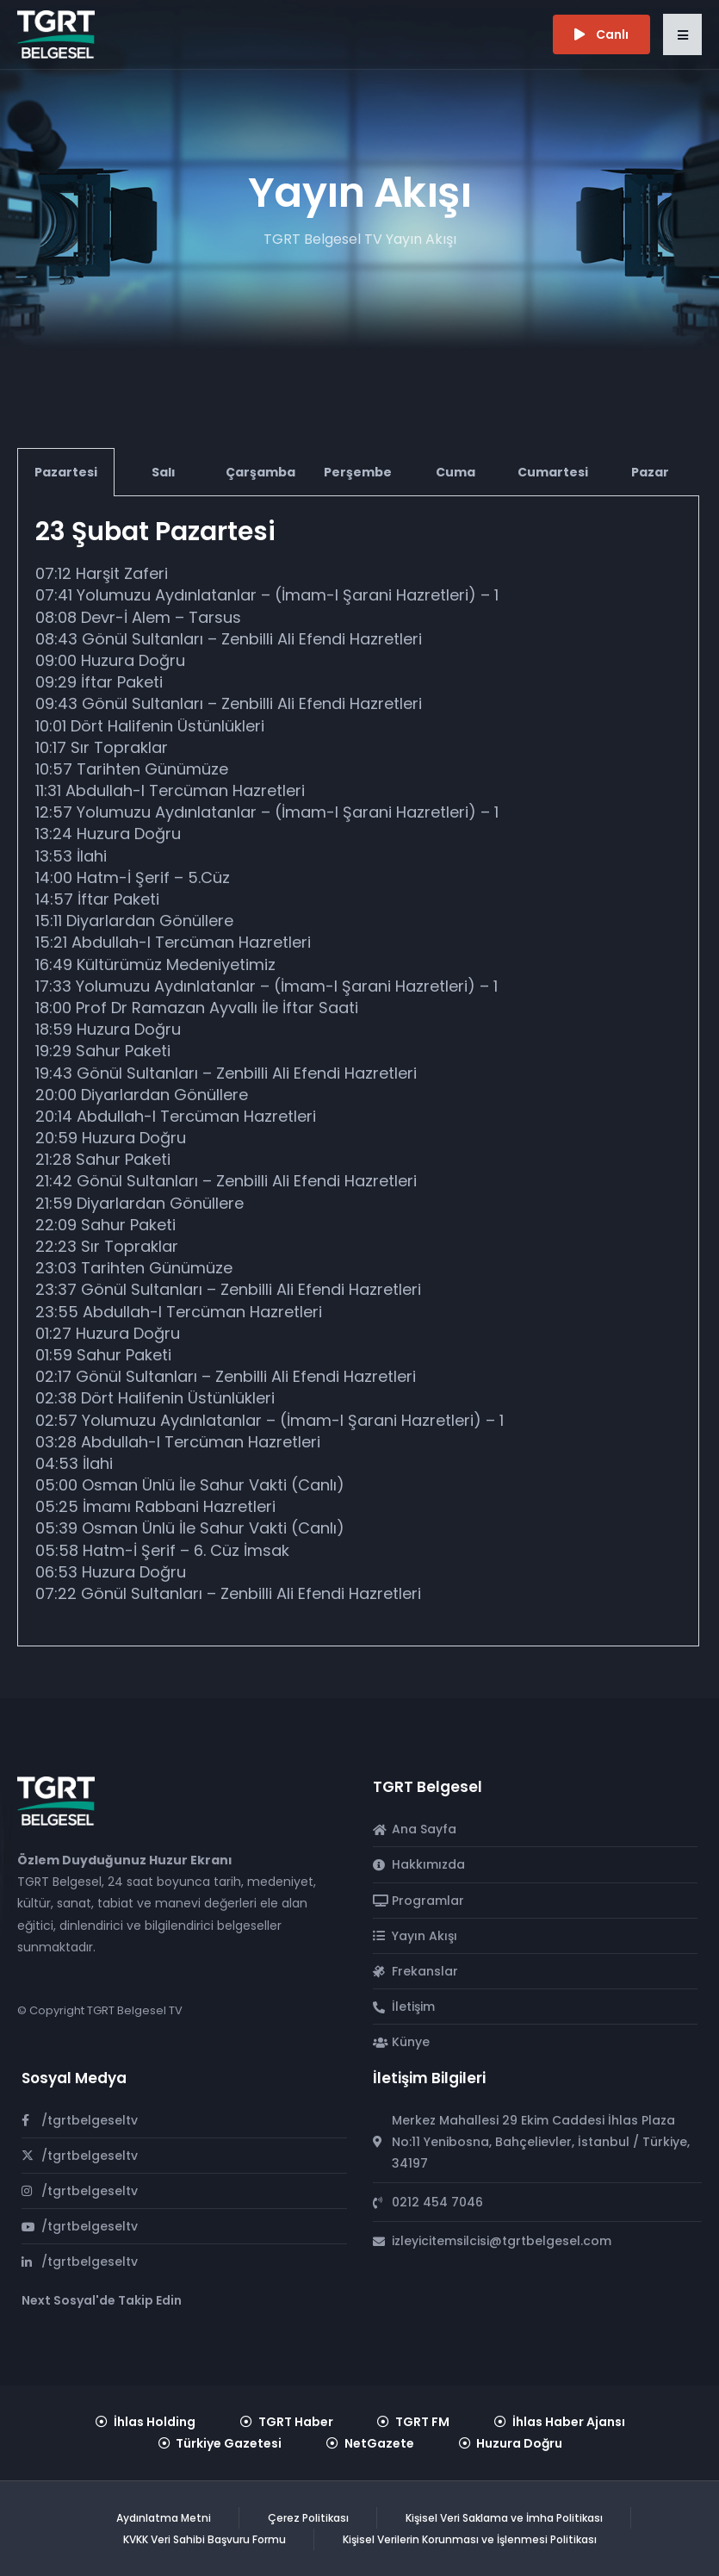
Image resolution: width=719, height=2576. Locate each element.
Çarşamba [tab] (260, 472)
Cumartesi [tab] (553, 472)
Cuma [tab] (455, 472)
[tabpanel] (358, 1071)
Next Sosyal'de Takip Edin (102, 2300)
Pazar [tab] (650, 472)
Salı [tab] (164, 472)
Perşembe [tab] (358, 472)
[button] (682, 34)
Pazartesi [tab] (65, 472)
